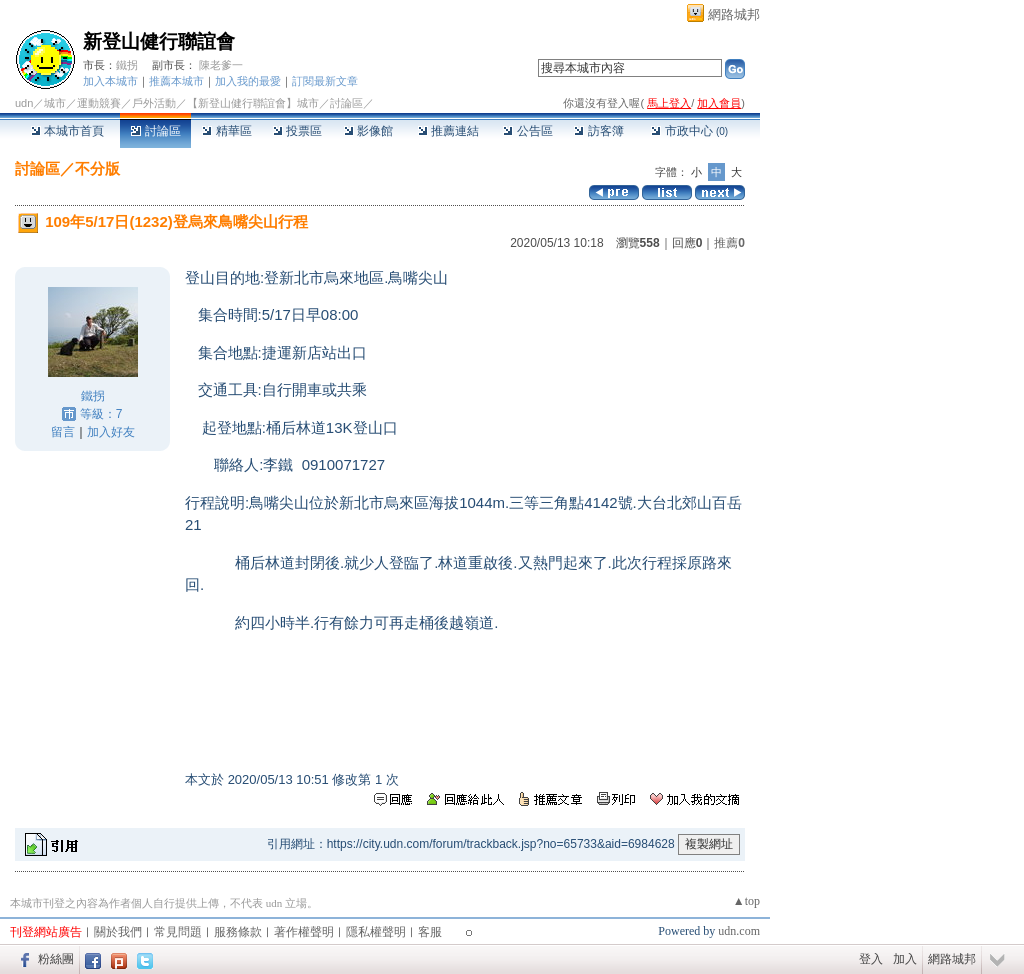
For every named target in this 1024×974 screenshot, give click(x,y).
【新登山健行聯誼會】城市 (253, 103)
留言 (63, 432)
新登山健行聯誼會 (159, 41)
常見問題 (178, 932)
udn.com (739, 931)
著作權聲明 (304, 932)
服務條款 (238, 932)
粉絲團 (56, 959)
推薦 (729, 243)
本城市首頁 (67, 131)
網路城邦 (734, 14)
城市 (55, 103)
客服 (430, 932)
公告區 (527, 131)
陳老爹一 (221, 65)
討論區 (155, 131)
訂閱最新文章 (325, 81)
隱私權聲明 (376, 932)
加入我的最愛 (248, 81)
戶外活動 (154, 103)
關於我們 (118, 932)
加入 (905, 959)
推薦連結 (448, 131)
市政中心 (689, 131)
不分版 (97, 168)
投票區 (297, 131)
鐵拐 (127, 65)
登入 (871, 959)
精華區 (226, 131)
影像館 (368, 131)
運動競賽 (99, 103)
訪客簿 (598, 131)
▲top (746, 901)
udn (24, 103)
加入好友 (111, 432)
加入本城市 (110, 81)
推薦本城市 (176, 81)
